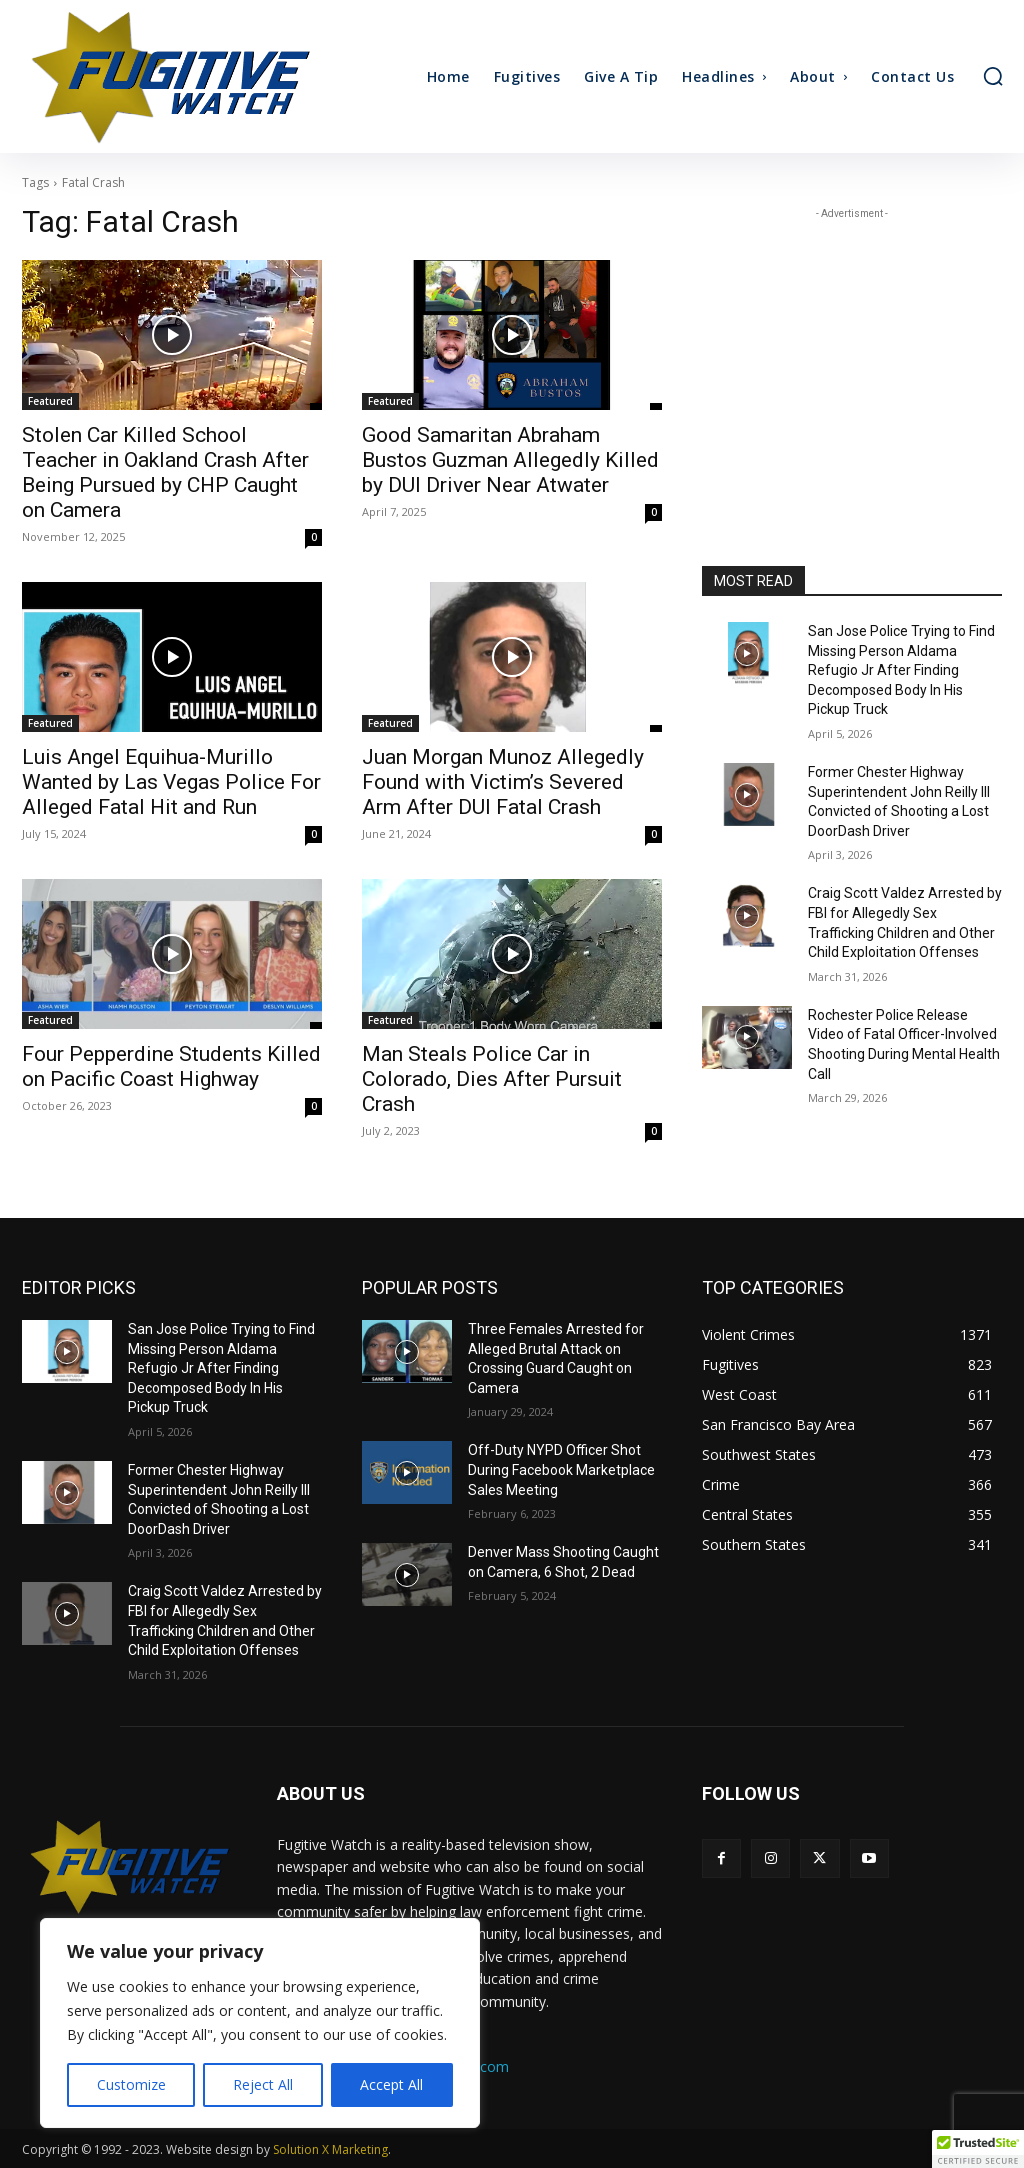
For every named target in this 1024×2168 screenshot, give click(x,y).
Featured (50, 401)
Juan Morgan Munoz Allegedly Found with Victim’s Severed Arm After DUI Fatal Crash (503, 782)
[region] (260, 2023)
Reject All (263, 2084)
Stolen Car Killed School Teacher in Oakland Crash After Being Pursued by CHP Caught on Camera (165, 472)
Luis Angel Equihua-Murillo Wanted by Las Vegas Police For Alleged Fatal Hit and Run (171, 782)
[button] (993, 76)
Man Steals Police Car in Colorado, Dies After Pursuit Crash (492, 1079)
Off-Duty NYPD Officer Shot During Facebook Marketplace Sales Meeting (561, 1469)
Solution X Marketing (330, 2149)
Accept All (391, 2084)
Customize (131, 2084)
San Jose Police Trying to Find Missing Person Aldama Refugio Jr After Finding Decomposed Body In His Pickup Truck (901, 670)
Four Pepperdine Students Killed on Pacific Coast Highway (171, 1066)
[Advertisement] (852, 349)
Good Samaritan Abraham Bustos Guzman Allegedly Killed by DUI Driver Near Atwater (510, 460)
